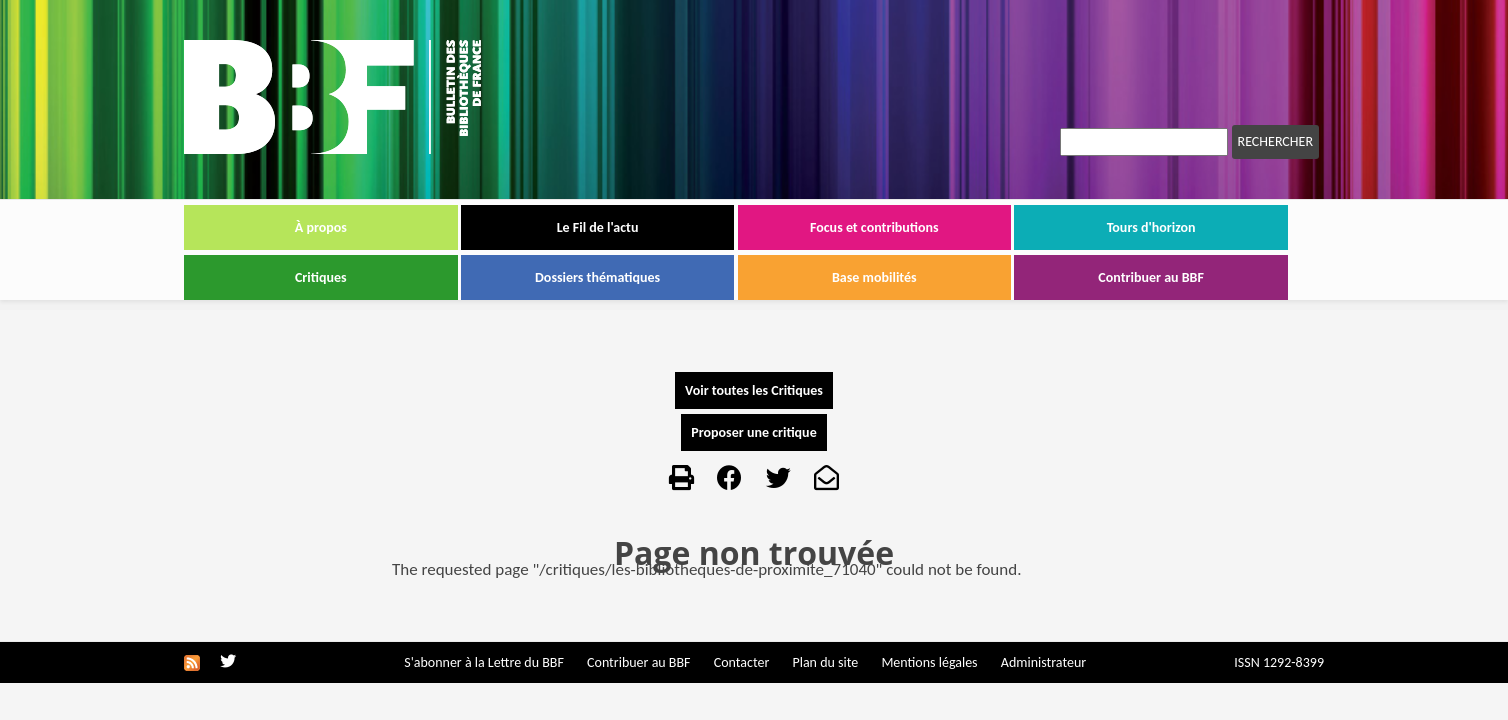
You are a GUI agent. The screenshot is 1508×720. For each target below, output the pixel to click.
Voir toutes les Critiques (754, 390)
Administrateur (1043, 662)
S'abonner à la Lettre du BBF (484, 662)
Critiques (321, 277)
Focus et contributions (874, 227)
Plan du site (825, 662)
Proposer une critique (753, 432)
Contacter (742, 662)
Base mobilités (874, 277)
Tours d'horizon (1151, 227)
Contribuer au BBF (1151, 277)
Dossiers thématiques (597, 277)
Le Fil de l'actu (598, 227)
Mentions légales (929, 662)
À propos (321, 227)
